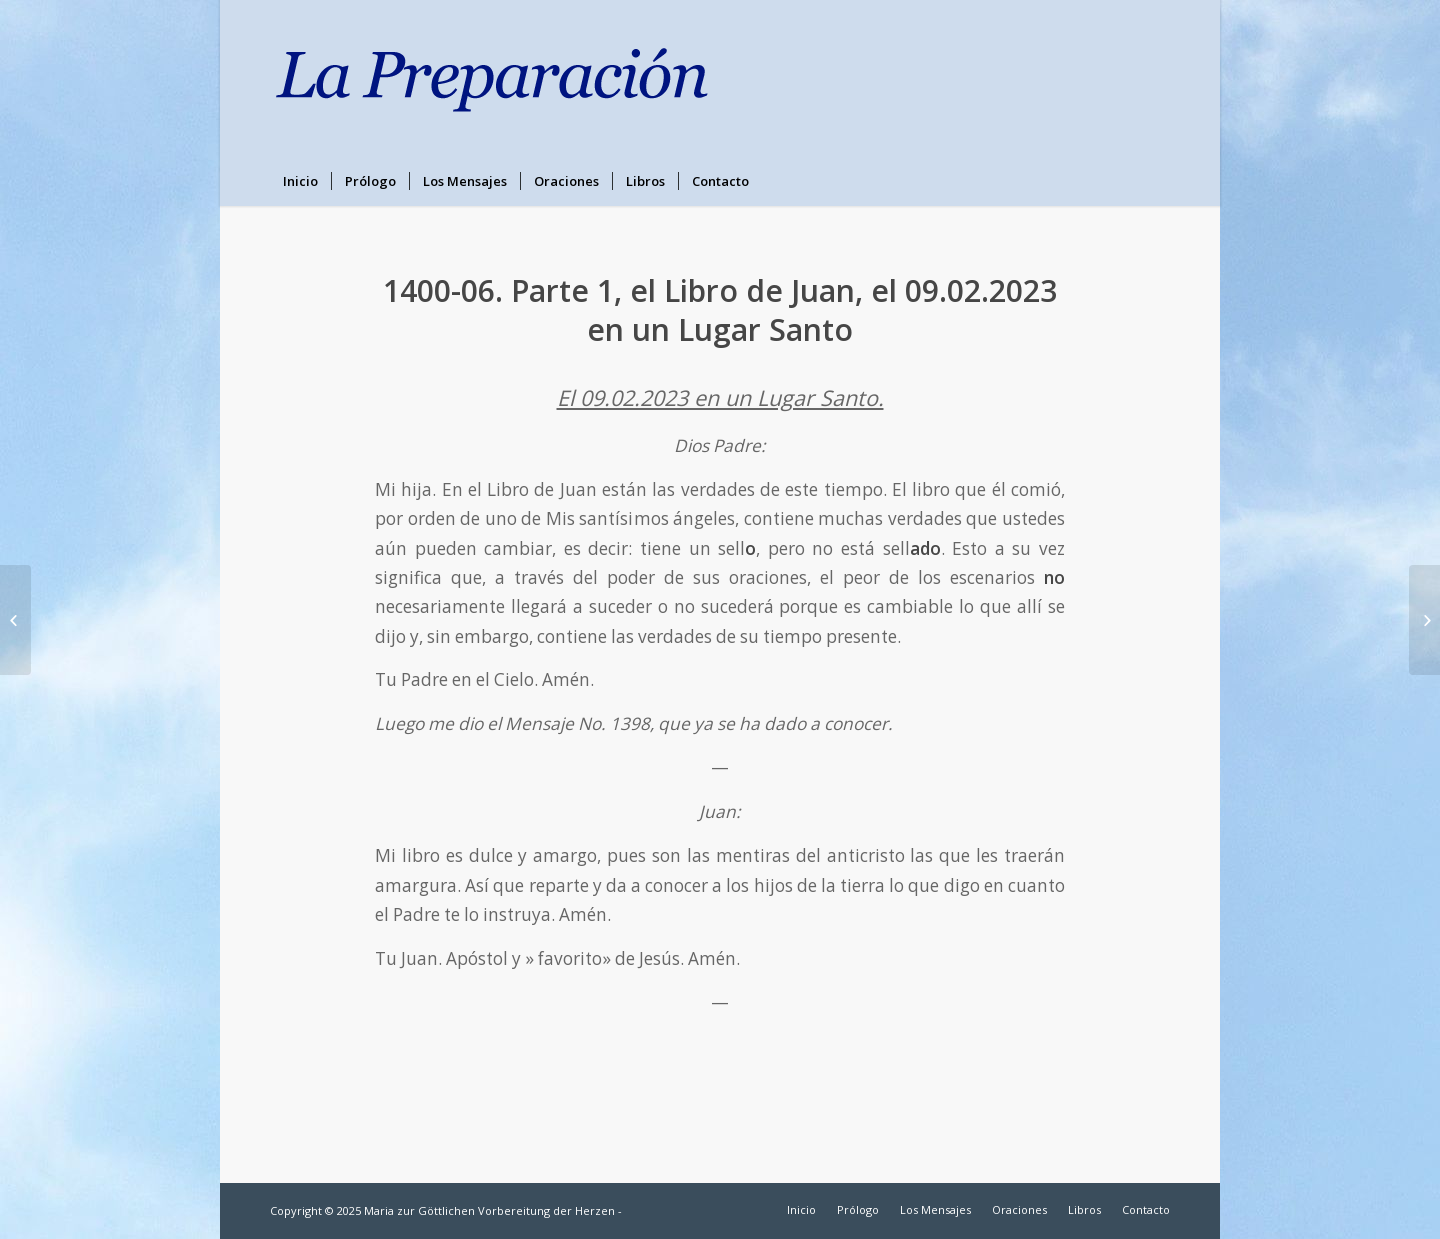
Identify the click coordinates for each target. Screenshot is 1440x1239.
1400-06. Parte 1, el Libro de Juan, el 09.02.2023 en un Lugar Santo (720, 310)
